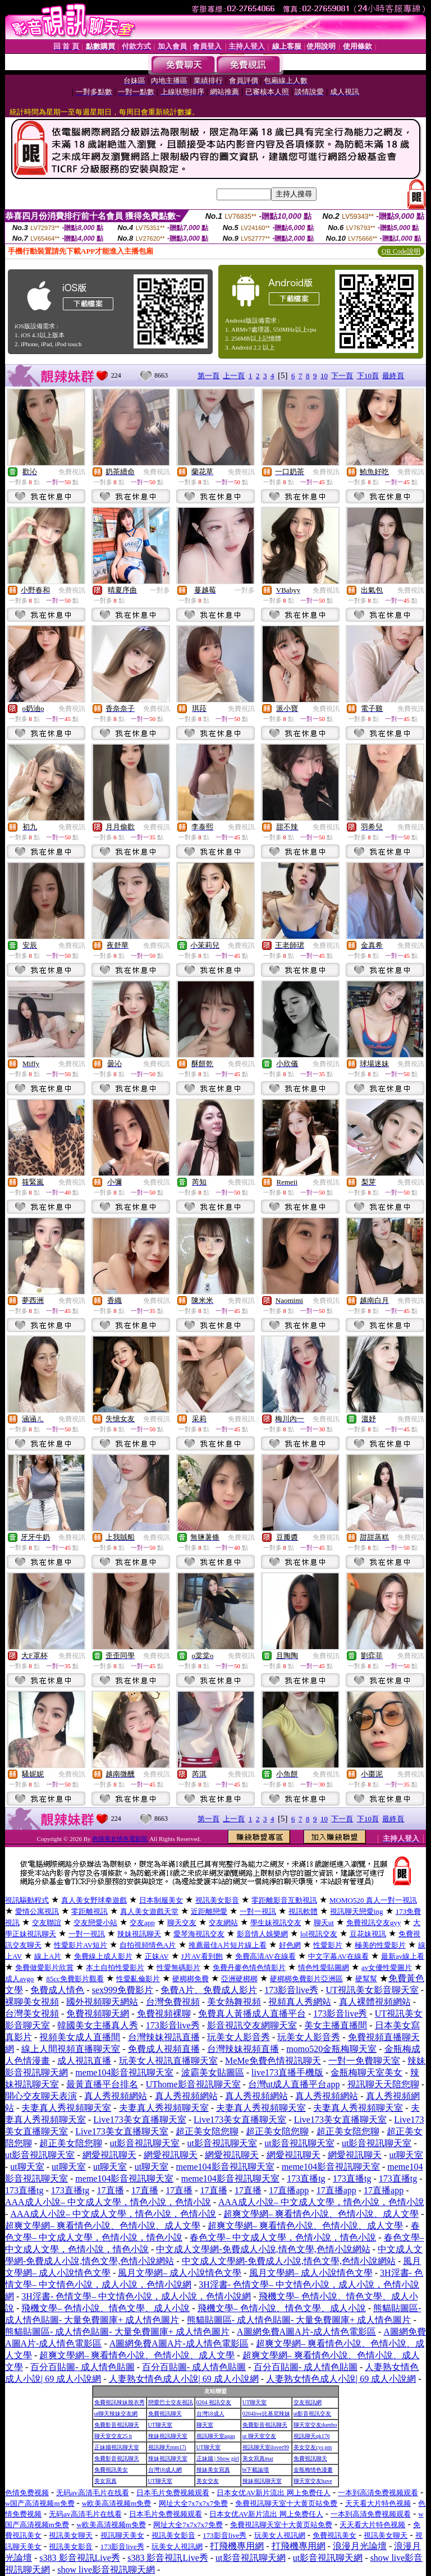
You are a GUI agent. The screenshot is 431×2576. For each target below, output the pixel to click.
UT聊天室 (254, 2402)
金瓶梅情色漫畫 (313, 2470)
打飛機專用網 (237, 2546)
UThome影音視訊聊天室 (193, 2084)
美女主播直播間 (335, 2025)
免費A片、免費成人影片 (209, 1990)
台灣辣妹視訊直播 (164, 2037)
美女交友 (207, 2481)
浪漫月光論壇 (360, 2546)
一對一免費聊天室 (364, 2060)
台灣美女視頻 (32, 2013)
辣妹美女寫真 (213, 2470)
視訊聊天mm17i (167, 2447)
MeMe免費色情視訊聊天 (273, 2060)
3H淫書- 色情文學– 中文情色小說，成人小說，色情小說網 (136, 2296)
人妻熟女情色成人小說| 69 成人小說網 (184, 2379)
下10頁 (368, 375)
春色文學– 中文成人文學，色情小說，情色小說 (283, 2237)
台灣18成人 (210, 2413)
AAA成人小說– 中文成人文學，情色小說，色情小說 (108, 2202)
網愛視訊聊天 (109, 2155)
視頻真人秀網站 (299, 2001)
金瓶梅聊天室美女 (366, 2072)
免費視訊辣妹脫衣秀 (119, 2402)
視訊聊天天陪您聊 (383, 2084)
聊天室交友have (313, 2481)
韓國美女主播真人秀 (97, 2025)
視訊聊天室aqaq (215, 2436)
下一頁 (342, 375)
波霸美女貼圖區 (212, 2072)
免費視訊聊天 (165, 2413)
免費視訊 (71, 472)
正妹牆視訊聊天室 (116, 2447)
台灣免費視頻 (173, 2001)
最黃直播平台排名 (102, 2084)
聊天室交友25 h (113, 2436)
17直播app (289, 2190)
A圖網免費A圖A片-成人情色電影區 (306, 2331)
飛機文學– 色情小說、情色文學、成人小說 (105, 2308)
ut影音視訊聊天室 (145, 2143)
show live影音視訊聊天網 (106, 2569)
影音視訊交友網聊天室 (252, 2025)
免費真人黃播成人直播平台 (252, 2013)
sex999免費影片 (122, 1990)
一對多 (160, 590)
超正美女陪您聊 (207, 2131)
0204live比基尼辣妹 (266, 2413)
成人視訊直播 (84, 2060)
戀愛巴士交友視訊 (170, 2402)
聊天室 (204, 2425)
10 (324, 375)
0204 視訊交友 (214, 2402)
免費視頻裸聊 (164, 2013)
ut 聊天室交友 (259, 2436)
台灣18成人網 (165, 2470)
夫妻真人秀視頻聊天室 (66, 2108)
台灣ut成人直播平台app (294, 2084)
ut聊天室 (406, 2155)
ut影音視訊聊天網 (250, 2558)
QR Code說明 (401, 251)
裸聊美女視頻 (32, 2001)
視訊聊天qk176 (312, 2436)
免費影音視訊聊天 (116, 2425)
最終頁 (393, 375)
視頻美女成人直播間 (79, 2037)
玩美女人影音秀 (238, 2037)
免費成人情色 (57, 1990)
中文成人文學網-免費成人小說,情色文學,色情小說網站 (263, 2249)
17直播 (110, 2190)
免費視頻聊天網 (97, 2013)
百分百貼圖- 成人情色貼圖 (82, 2367)
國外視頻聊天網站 (102, 2001)
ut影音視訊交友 (313, 2413)
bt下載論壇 (255, 2470)
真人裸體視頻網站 (375, 2001)
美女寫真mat (257, 2458)
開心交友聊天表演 (41, 2096)
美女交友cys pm (313, 2447)
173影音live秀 (291, 1990)
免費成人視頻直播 (164, 2049)
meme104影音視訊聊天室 (124, 2072)
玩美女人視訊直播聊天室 (168, 2060)
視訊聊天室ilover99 (265, 2447)
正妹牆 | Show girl (217, 2458)
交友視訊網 (308, 2402)
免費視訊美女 (111, 2470)
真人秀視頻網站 (115, 2096)
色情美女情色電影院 (120, 1838)
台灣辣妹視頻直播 (243, 2049)
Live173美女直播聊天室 (139, 2119)
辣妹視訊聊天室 (167, 2436)
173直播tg (306, 2178)
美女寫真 (105, 2481)
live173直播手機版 (287, 2072)
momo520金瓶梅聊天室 (331, 2049)
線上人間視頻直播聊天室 (70, 2049)
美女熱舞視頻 (234, 2001)
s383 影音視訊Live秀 (79, 2558)
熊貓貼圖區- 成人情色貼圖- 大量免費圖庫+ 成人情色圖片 (299, 2320)
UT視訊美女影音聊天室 (372, 1990)
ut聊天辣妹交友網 (116, 2413)
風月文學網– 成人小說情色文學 (179, 2272)
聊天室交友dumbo (315, 2425)
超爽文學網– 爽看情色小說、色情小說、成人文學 (321, 2214)
